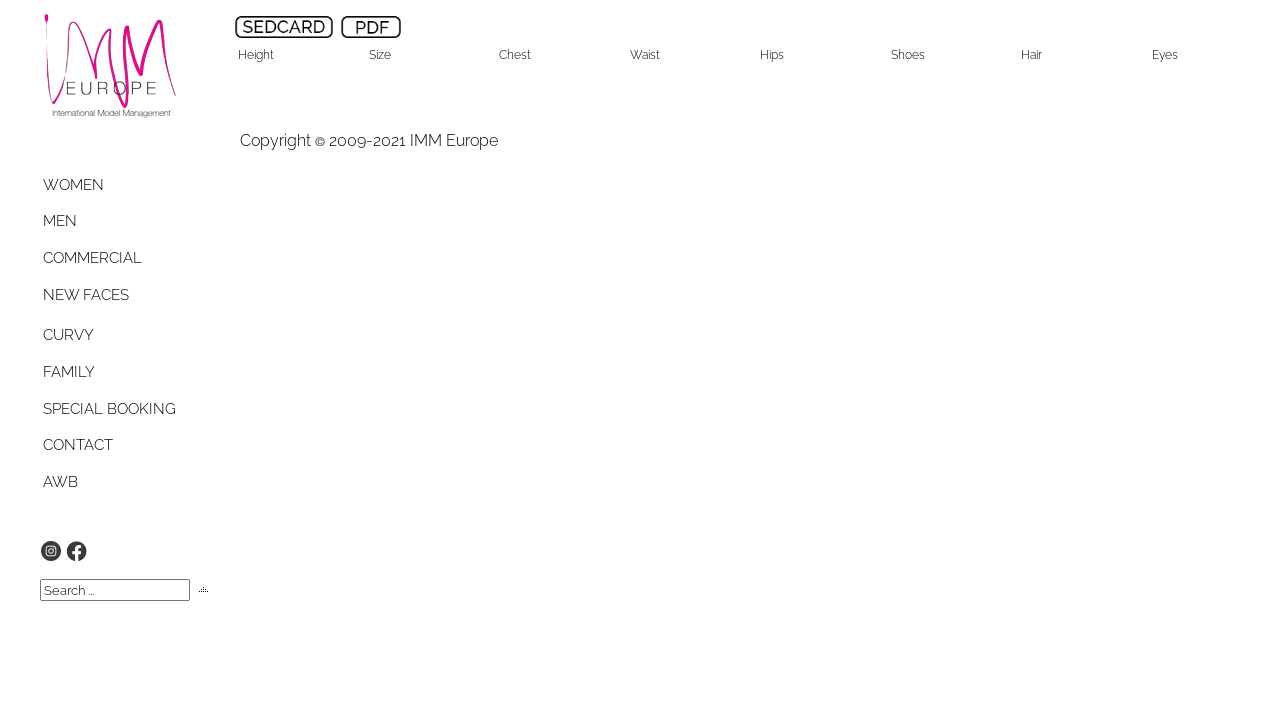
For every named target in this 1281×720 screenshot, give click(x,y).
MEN (60, 221)
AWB (60, 482)
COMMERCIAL (92, 258)
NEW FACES (86, 295)
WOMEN (73, 185)
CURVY (68, 335)
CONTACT (78, 445)
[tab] (92, 185)
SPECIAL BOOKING (109, 409)
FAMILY (69, 372)
